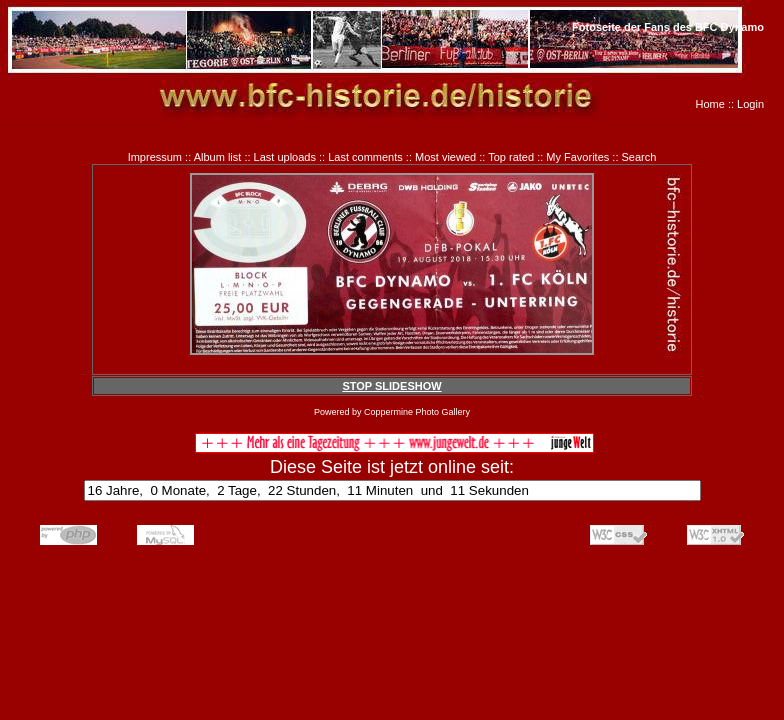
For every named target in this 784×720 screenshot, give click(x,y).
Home (710, 104)
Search (639, 157)
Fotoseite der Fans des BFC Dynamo (668, 27)
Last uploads (285, 157)
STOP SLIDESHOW (391, 386)
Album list (218, 157)
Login (750, 104)
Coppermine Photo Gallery (417, 412)
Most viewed (445, 157)
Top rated (511, 157)
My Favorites (577, 157)
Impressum (155, 157)
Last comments (365, 157)
